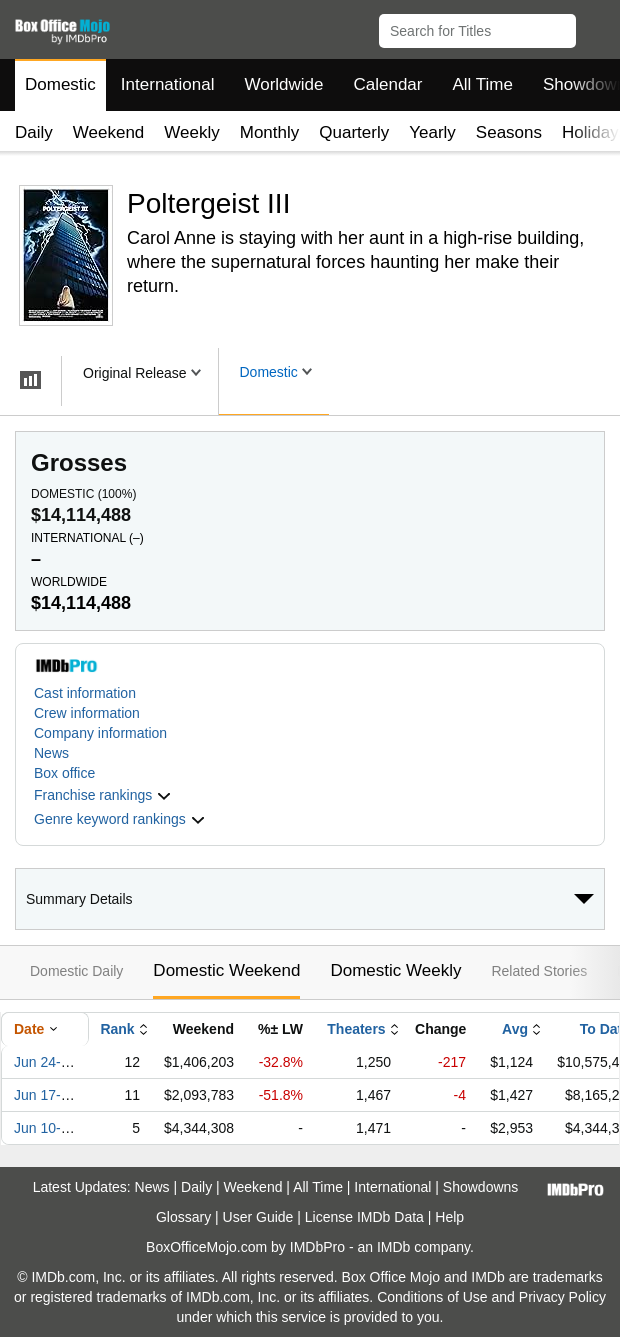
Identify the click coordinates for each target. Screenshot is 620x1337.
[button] (595, 27)
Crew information (87, 713)
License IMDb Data (364, 1217)
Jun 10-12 (45, 1128)
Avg (515, 1029)
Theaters (356, 1029)
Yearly (432, 132)
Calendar (388, 84)
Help (449, 1217)
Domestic (60, 84)
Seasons (509, 132)
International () (87, 538)
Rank (117, 1029)
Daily (34, 132)
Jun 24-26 (45, 1062)
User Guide (258, 1217)
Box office (64, 773)
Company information (100, 733)
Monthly (270, 132)
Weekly (191, 132)
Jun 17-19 (45, 1095)
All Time (483, 84)
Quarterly (354, 132)
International (168, 84)
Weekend (109, 132)
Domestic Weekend (226, 970)
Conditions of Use (432, 1297)
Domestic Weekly (395, 970)
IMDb (393, 1247)
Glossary (183, 1217)
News (51, 753)
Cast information (85, 693)
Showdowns (481, 1187)
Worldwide (283, 84)
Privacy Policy (562, 1297)
